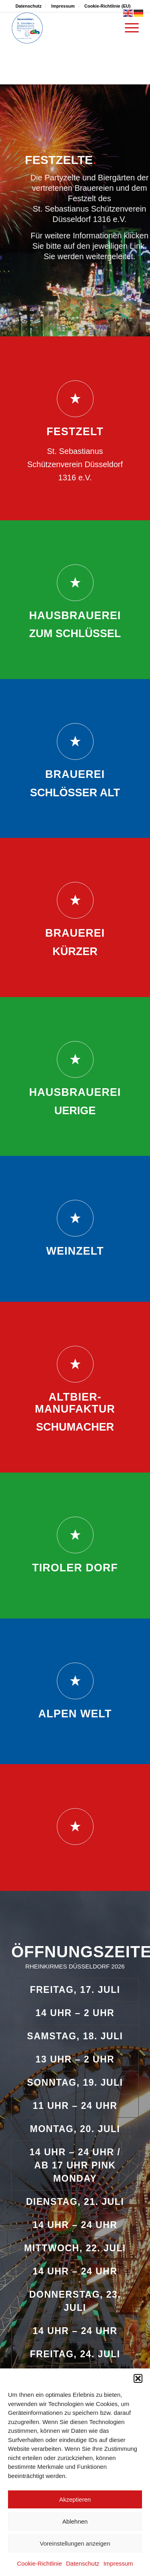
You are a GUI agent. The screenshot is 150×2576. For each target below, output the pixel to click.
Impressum (118, 2563)
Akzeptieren (75, 2499)
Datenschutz (82, 2563)
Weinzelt (75, 1251)
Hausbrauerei (75, 616)
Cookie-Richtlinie (39, 2563)
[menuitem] (29, 6)
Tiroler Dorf (75, 1568)
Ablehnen (75, 2521)
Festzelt (75, 432)
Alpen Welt (75, 1714)
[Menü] (128, 28)
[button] (138, 2378)
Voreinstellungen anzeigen (75, 2543)
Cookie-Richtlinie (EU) (107, 6)
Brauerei (75, 774)
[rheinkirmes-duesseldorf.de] (62, 28)
